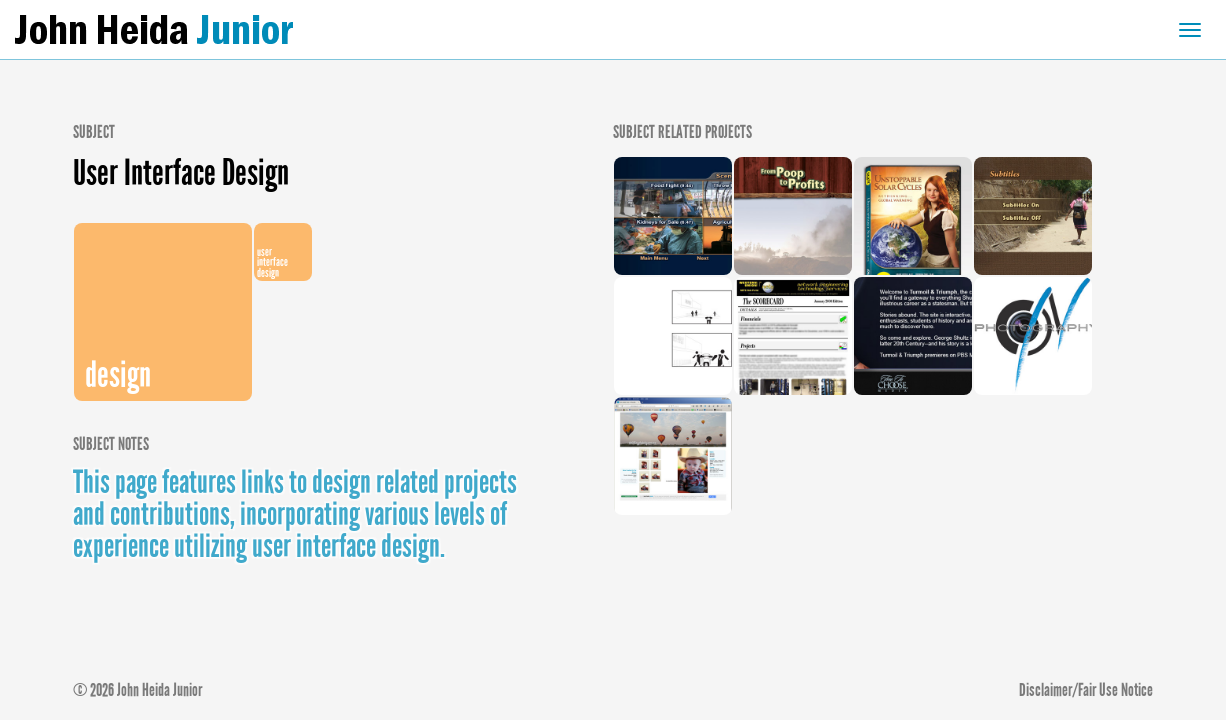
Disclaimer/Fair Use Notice (1086, 690)
